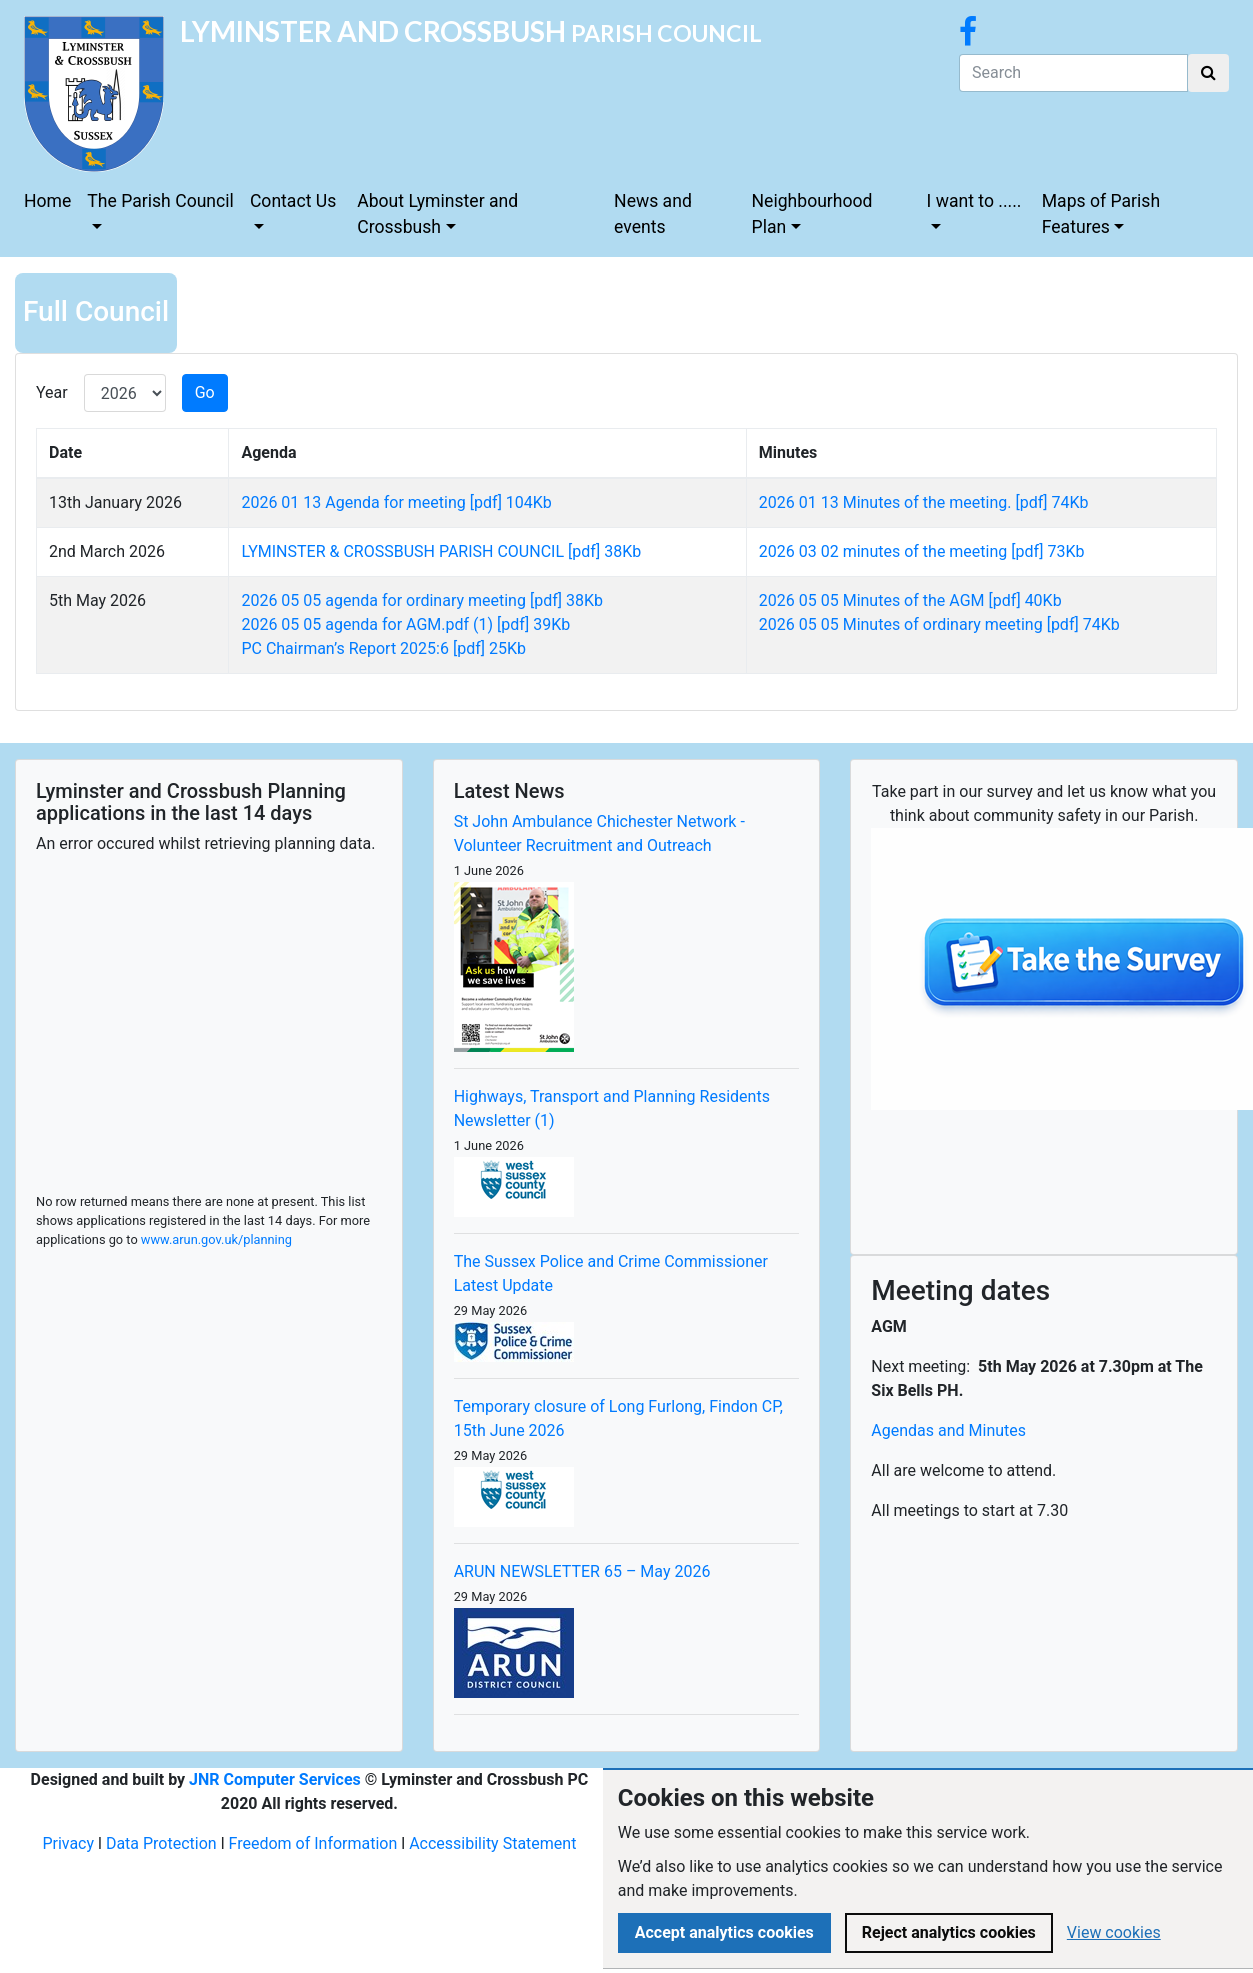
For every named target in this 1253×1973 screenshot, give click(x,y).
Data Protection (161, 1843)
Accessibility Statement (492, 1843)
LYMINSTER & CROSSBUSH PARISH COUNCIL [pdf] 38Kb (441, 551)
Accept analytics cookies (724, 1932)
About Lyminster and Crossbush (437, 214)
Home (47, 201)
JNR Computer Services (275, 1779)
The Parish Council (160, 201)
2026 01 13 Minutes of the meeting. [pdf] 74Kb (924, 502)
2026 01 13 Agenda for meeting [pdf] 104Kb (396, 502)
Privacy (68, 1843)
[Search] (1073, 73)
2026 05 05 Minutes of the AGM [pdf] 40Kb (910, 600)
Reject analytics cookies (949, 1932)
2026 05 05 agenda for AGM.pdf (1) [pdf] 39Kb (405, 624)
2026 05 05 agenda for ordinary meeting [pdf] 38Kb (422, 600)
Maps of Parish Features (1101, 214)
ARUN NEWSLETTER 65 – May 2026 (582, 1571)
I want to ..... (974, 201)
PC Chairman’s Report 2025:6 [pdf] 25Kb (383, 648)
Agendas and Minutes (948, 1430)
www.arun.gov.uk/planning (216, 1239)
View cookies (1114, 1932)
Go (205, 392)
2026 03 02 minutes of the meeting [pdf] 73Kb (922, 551)
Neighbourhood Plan (812, 214)
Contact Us (293, 201)
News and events (653, 214)
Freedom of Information (313, 1843)
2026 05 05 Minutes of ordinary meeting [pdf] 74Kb (939, 624)
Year (52, 392)
